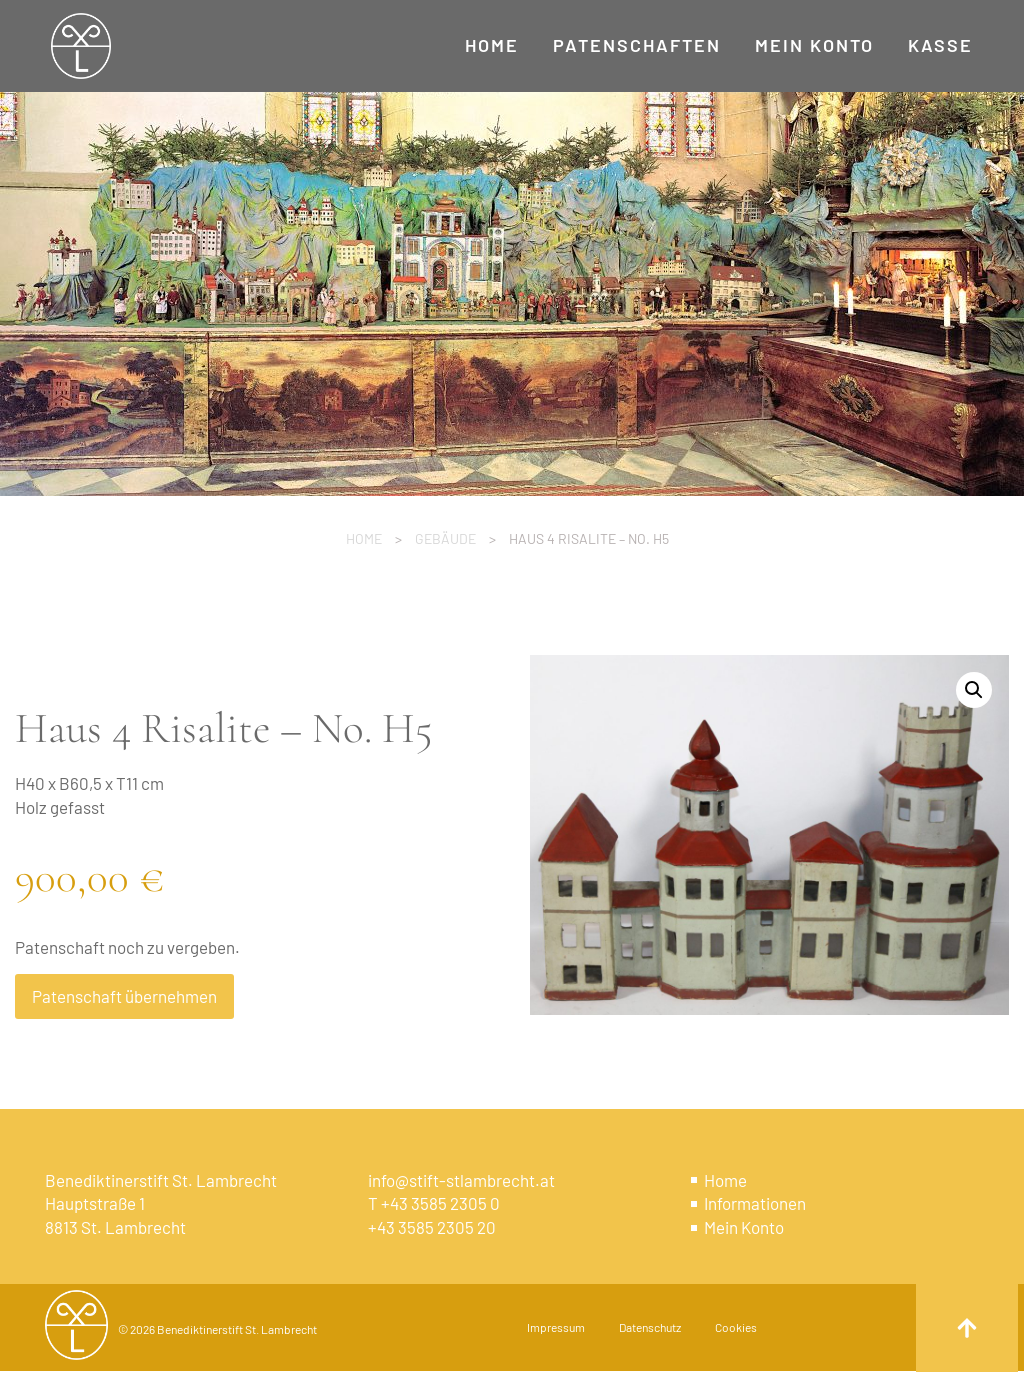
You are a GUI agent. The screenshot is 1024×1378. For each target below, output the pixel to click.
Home (364, 538)
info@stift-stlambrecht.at (461, 1180)
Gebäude (445, 538)
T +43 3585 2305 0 (434, 1203)
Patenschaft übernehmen (124, 996)
